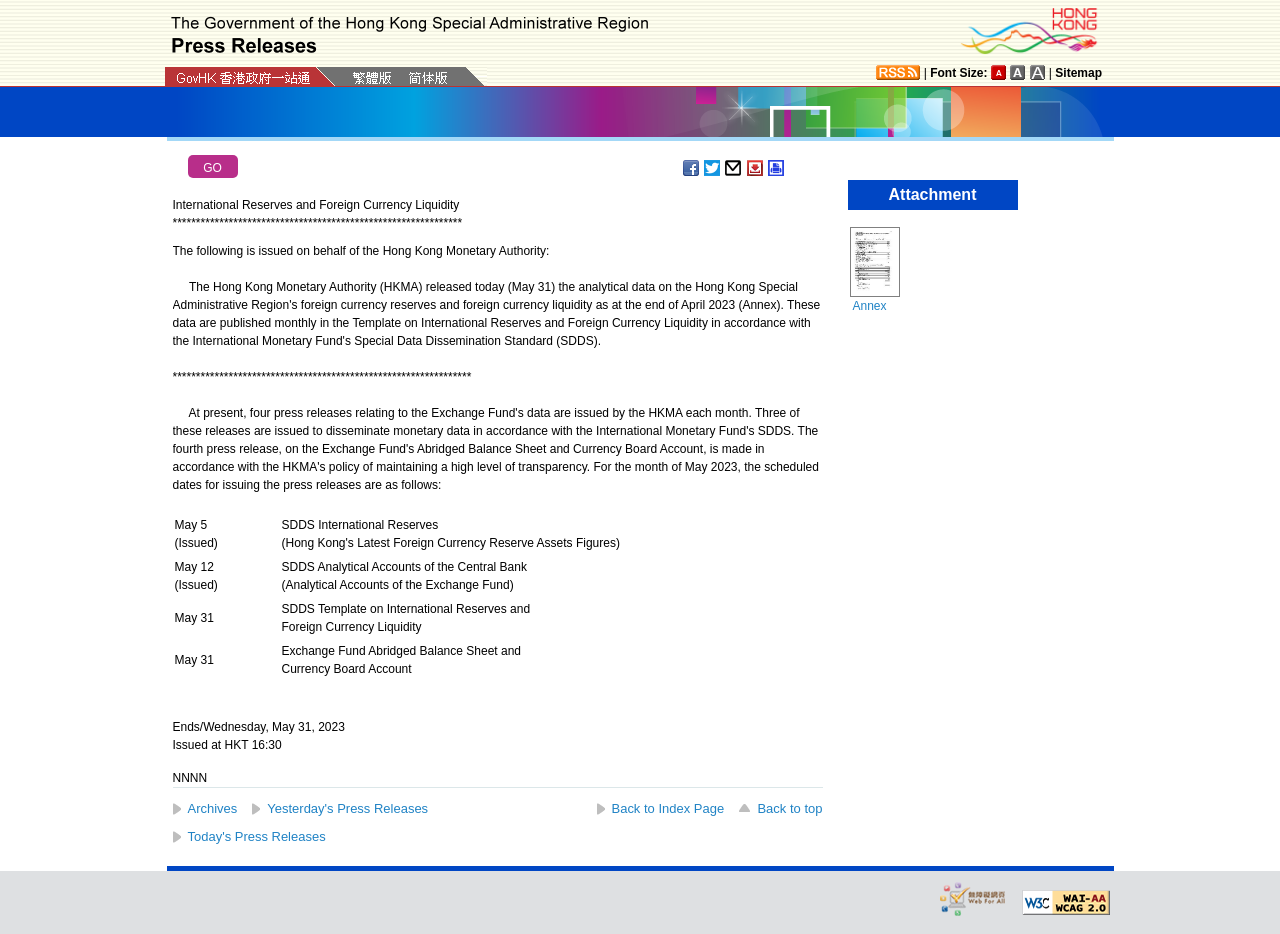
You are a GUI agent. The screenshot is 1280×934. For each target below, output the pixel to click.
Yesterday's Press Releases (347, 808)
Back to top (789, 808)
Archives (213, 808)
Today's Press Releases (257, 836)
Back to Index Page (668, 808)
